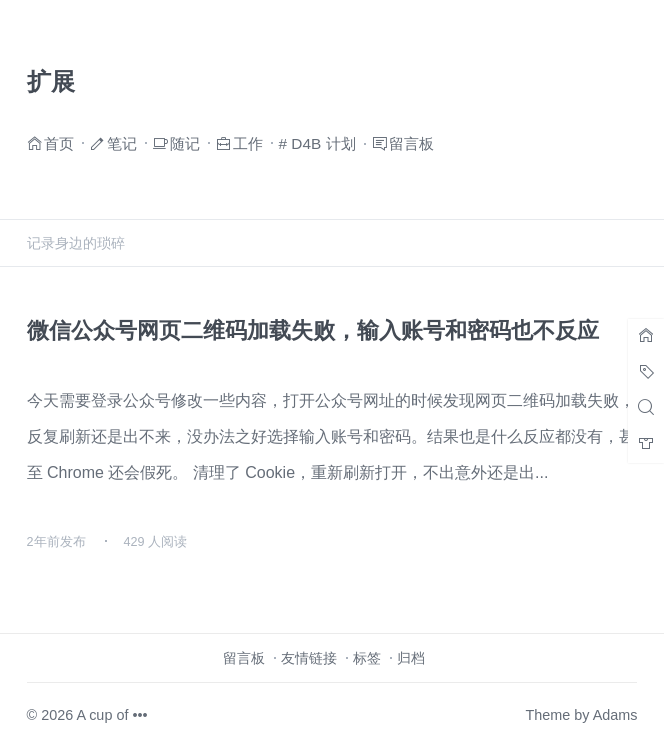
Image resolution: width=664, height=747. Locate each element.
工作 (248, 142)
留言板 (411, 142)
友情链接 (309, 658)
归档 (411, 658)
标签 (367, 658)
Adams (615, 715)
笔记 (122, 142)
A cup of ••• (111, 715)
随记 (185, 142)
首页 (59, 142)
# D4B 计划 (317, 143)
